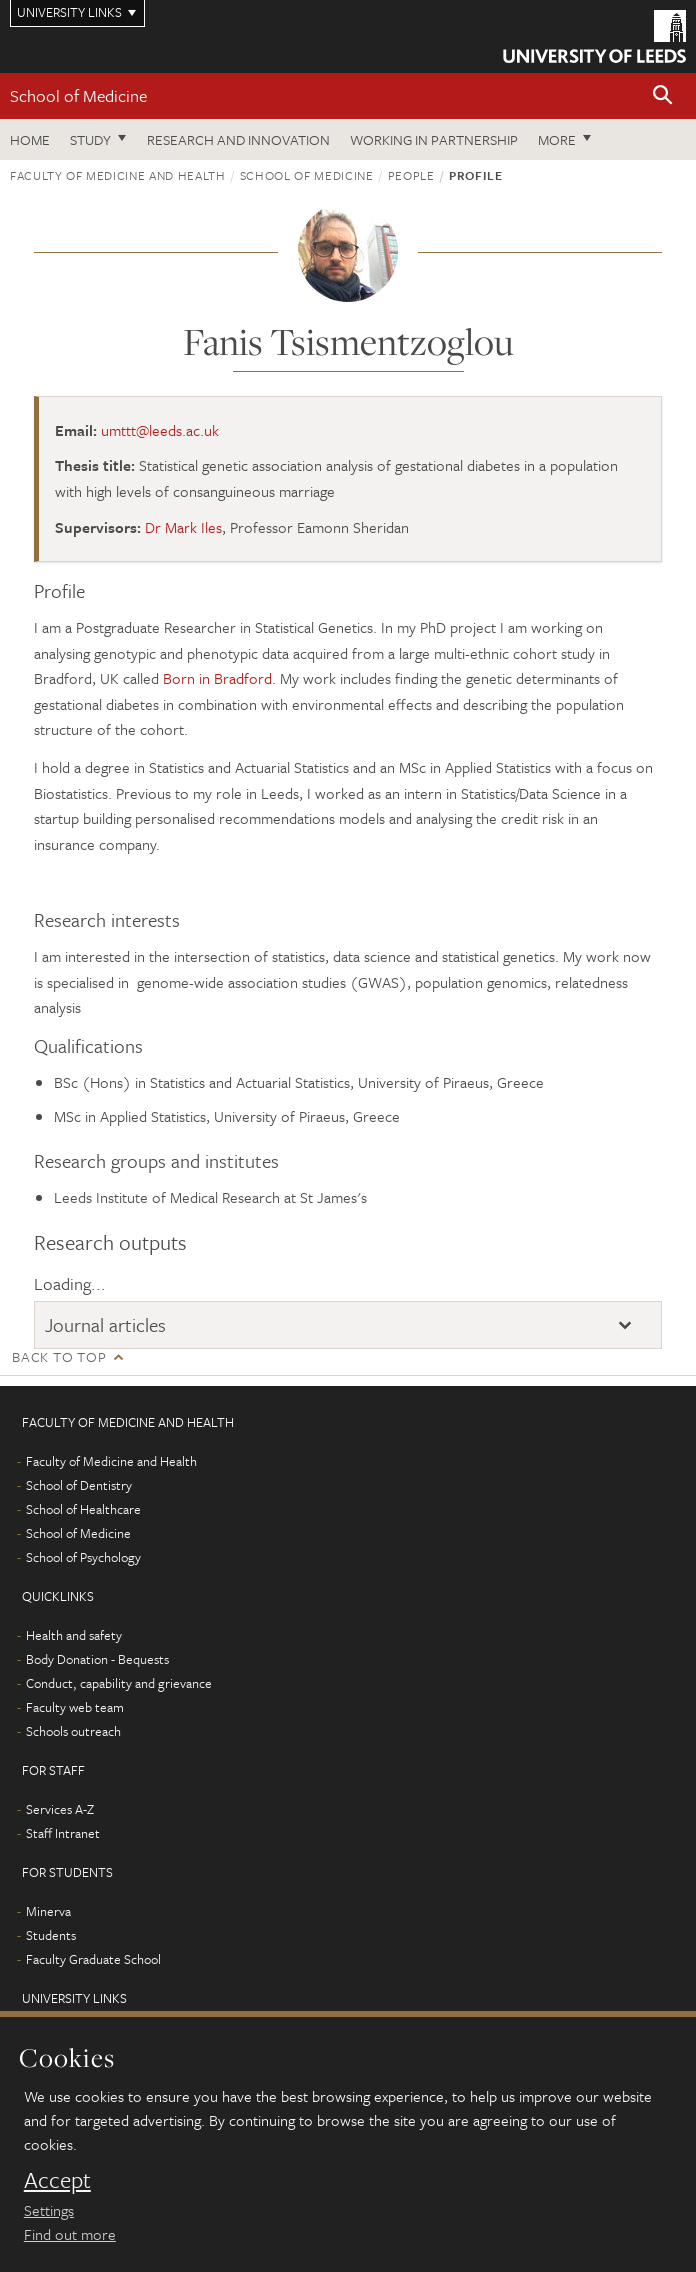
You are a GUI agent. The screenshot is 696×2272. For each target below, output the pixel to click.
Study (90, 139)
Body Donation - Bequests (97, 1659)
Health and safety (74, 1635)
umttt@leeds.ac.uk (160, 430)
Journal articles (105, 1324)
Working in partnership (434, 139)
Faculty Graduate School (93, 1959)
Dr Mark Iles (183, 527)
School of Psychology (83, 1557)
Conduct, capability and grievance (119, 1683)
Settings (49, 2210)
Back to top (59, 1356)
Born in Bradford (217, 678)
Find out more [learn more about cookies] (70, 2234)
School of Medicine (78, 95)
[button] (663, 96)
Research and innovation (238, 139)
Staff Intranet (63, 1833)
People (411, 175)
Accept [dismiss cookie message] (57, 2180)
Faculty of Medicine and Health (118, 175)
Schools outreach (73, 1731)
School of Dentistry (79, 1485)
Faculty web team (75, 1707)
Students (51, 1935)
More (557, 139)
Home (30, 139)
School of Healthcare (83, 1509)
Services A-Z (60, 1809)
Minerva (48, 1911)
